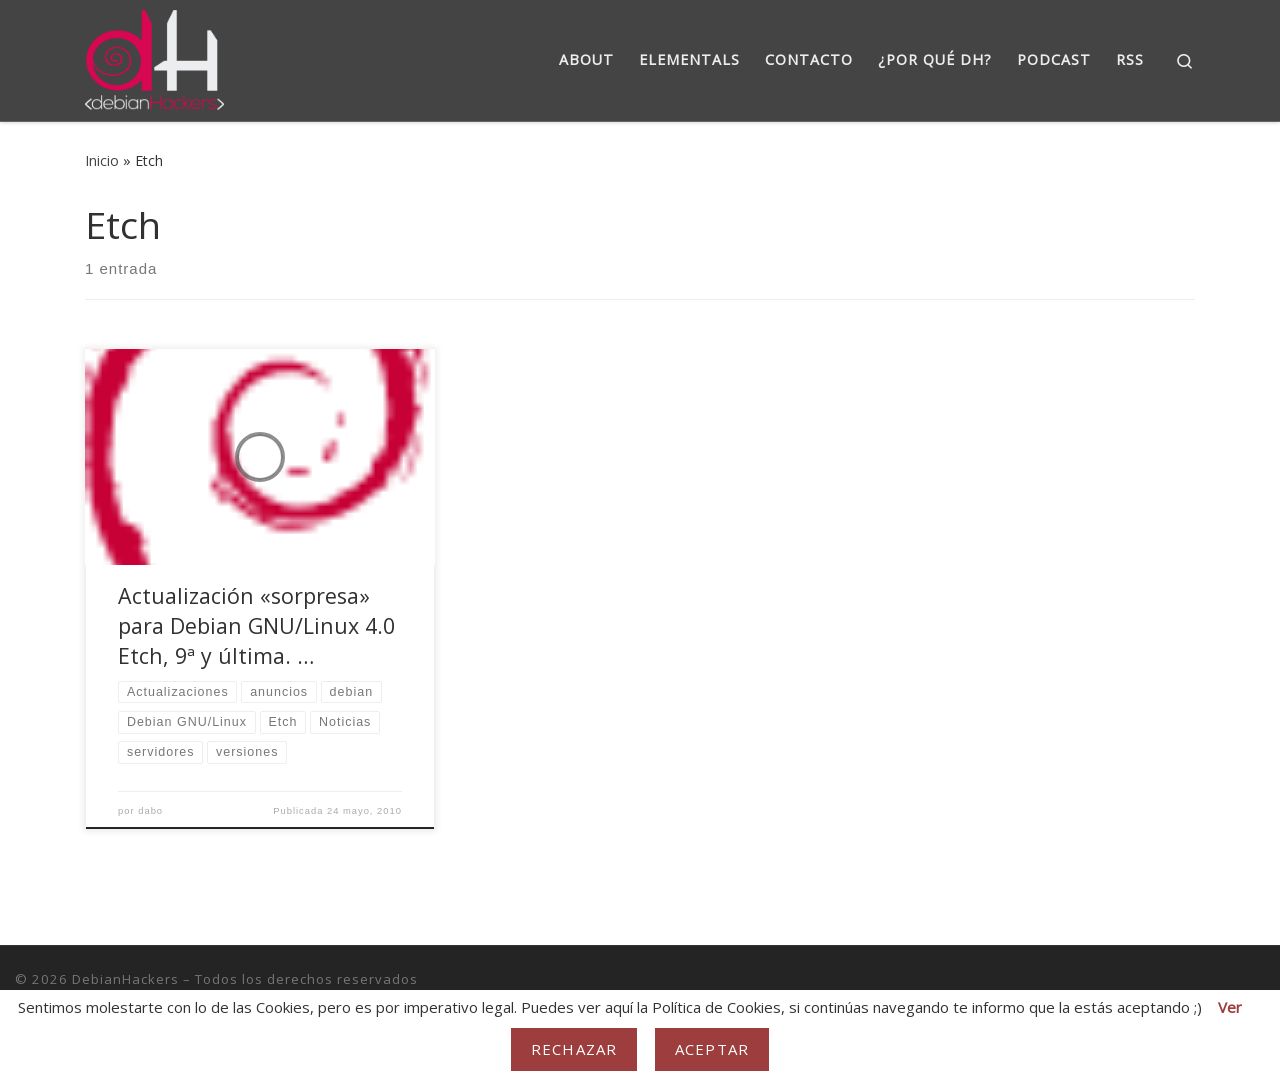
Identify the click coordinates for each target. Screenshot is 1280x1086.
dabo (150, 811)
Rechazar (574, 1049)
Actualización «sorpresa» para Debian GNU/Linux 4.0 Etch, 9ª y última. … (256, 625)
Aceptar (712, 1049)
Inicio (102, 160)
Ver (1230, 1007)
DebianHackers (125, 979)
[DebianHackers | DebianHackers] (154, 56)
